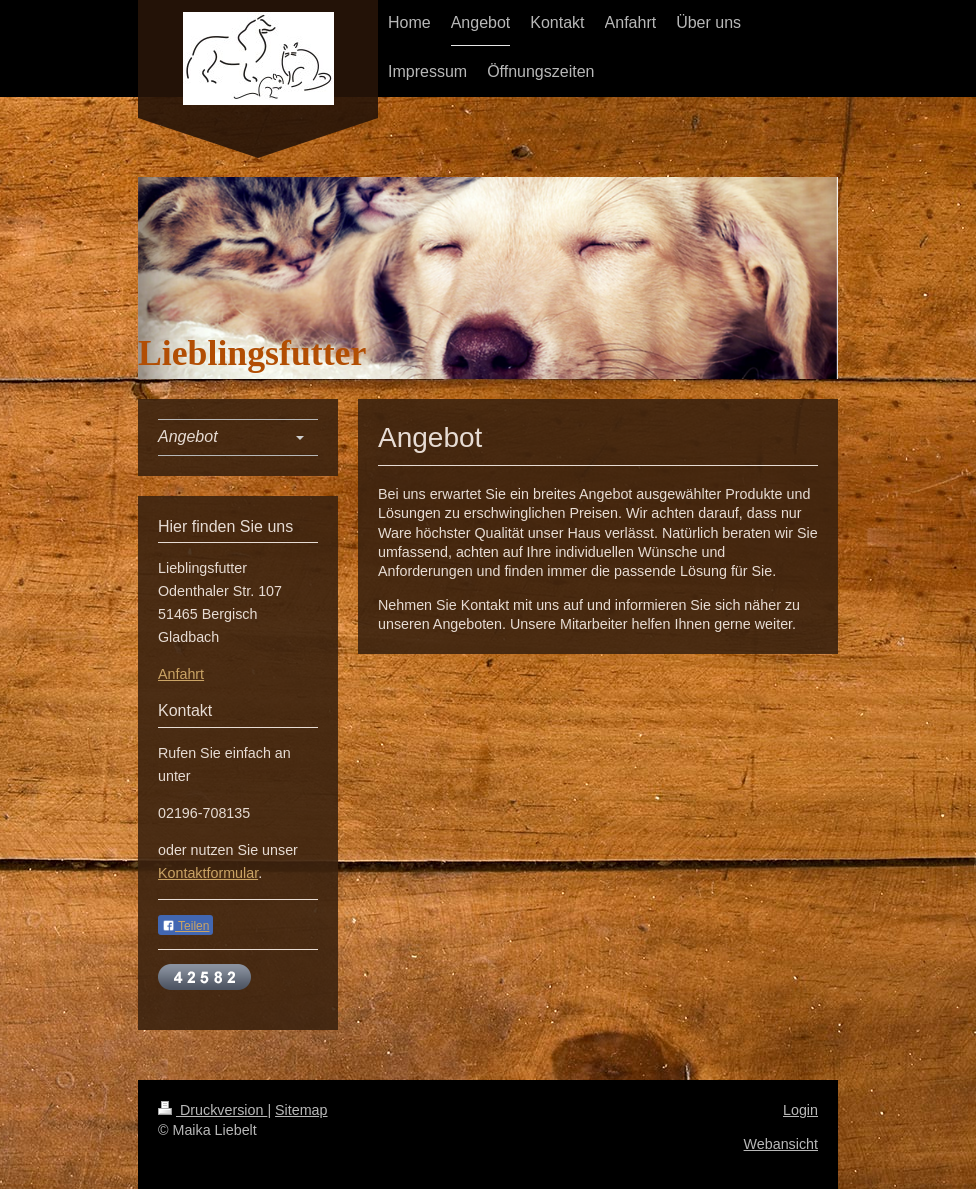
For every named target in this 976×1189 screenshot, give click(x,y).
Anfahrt (181, 674)
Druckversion (212, 1110)
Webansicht (781, 1144)
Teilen (185, 926)
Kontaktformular (208, 873)
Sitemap (301, 1110)
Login (800, 1110)
